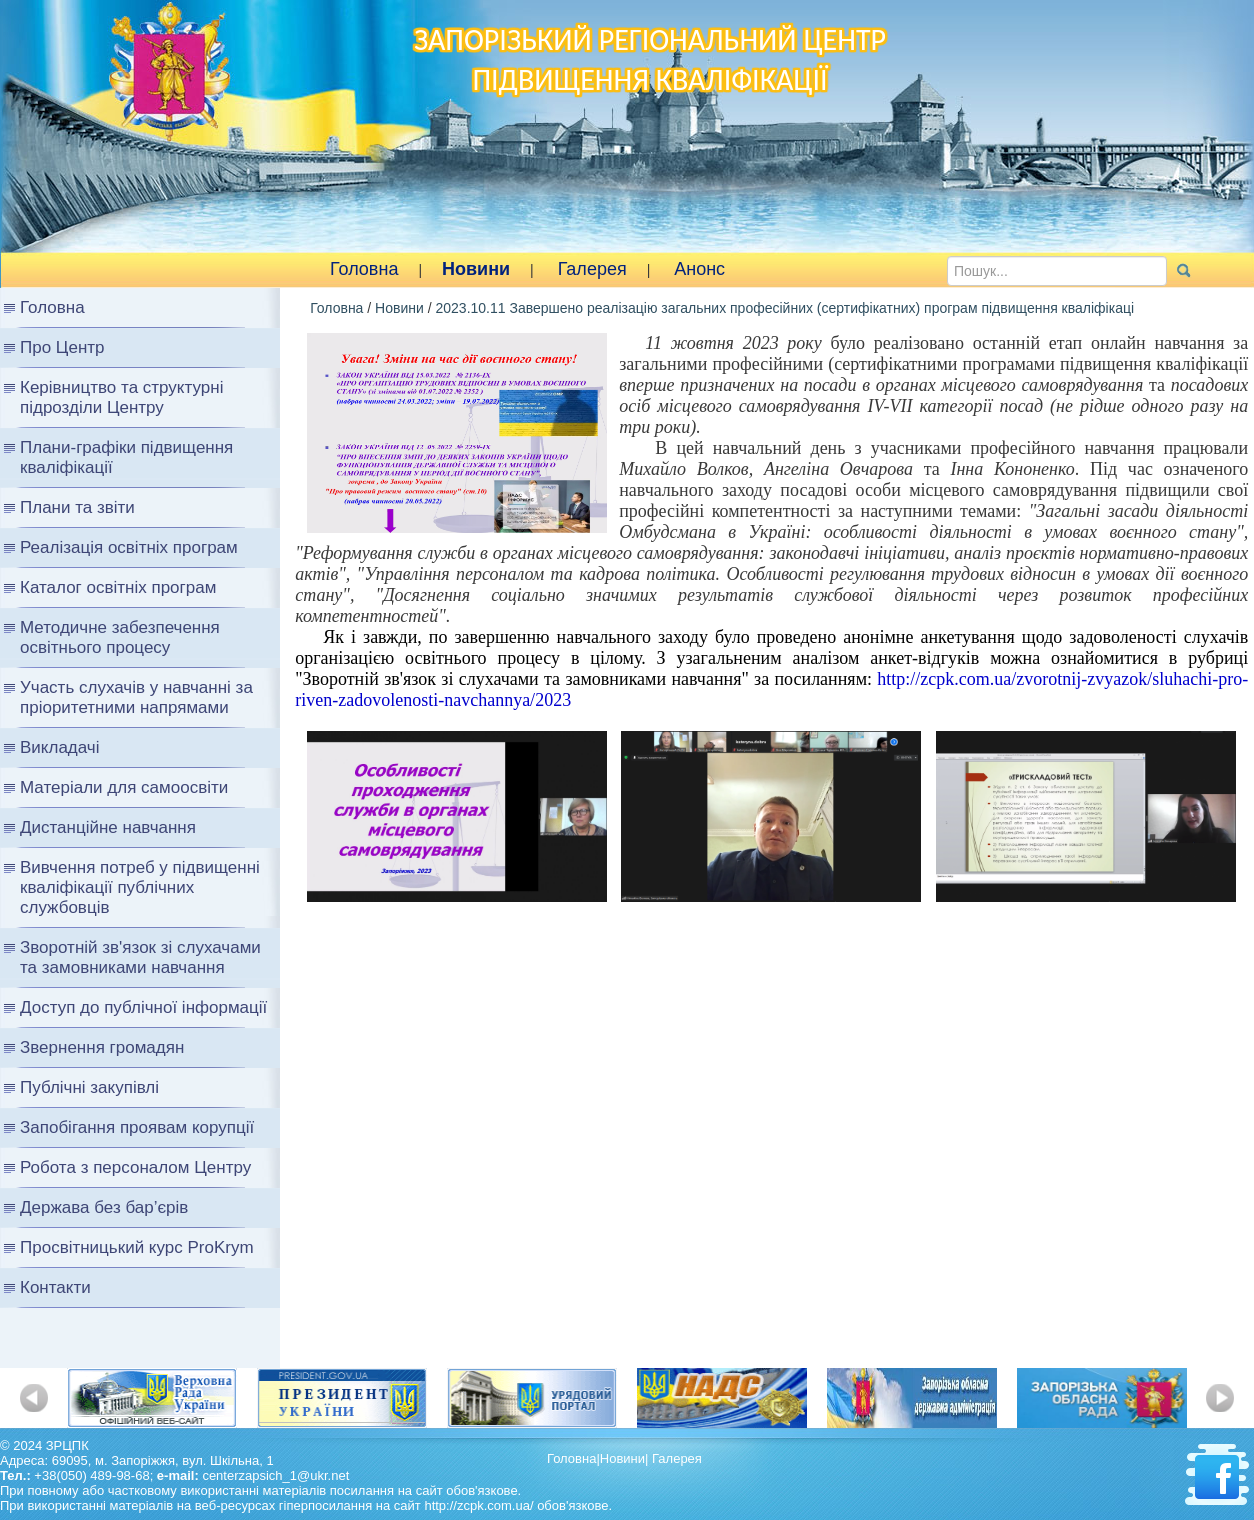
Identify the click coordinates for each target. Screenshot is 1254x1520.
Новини (476, 269)
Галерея (592, 269)
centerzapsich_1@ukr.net (275, 1475)
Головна (364, 269)
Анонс (699, 269)
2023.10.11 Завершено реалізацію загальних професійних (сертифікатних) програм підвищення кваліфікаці (784, 308)
